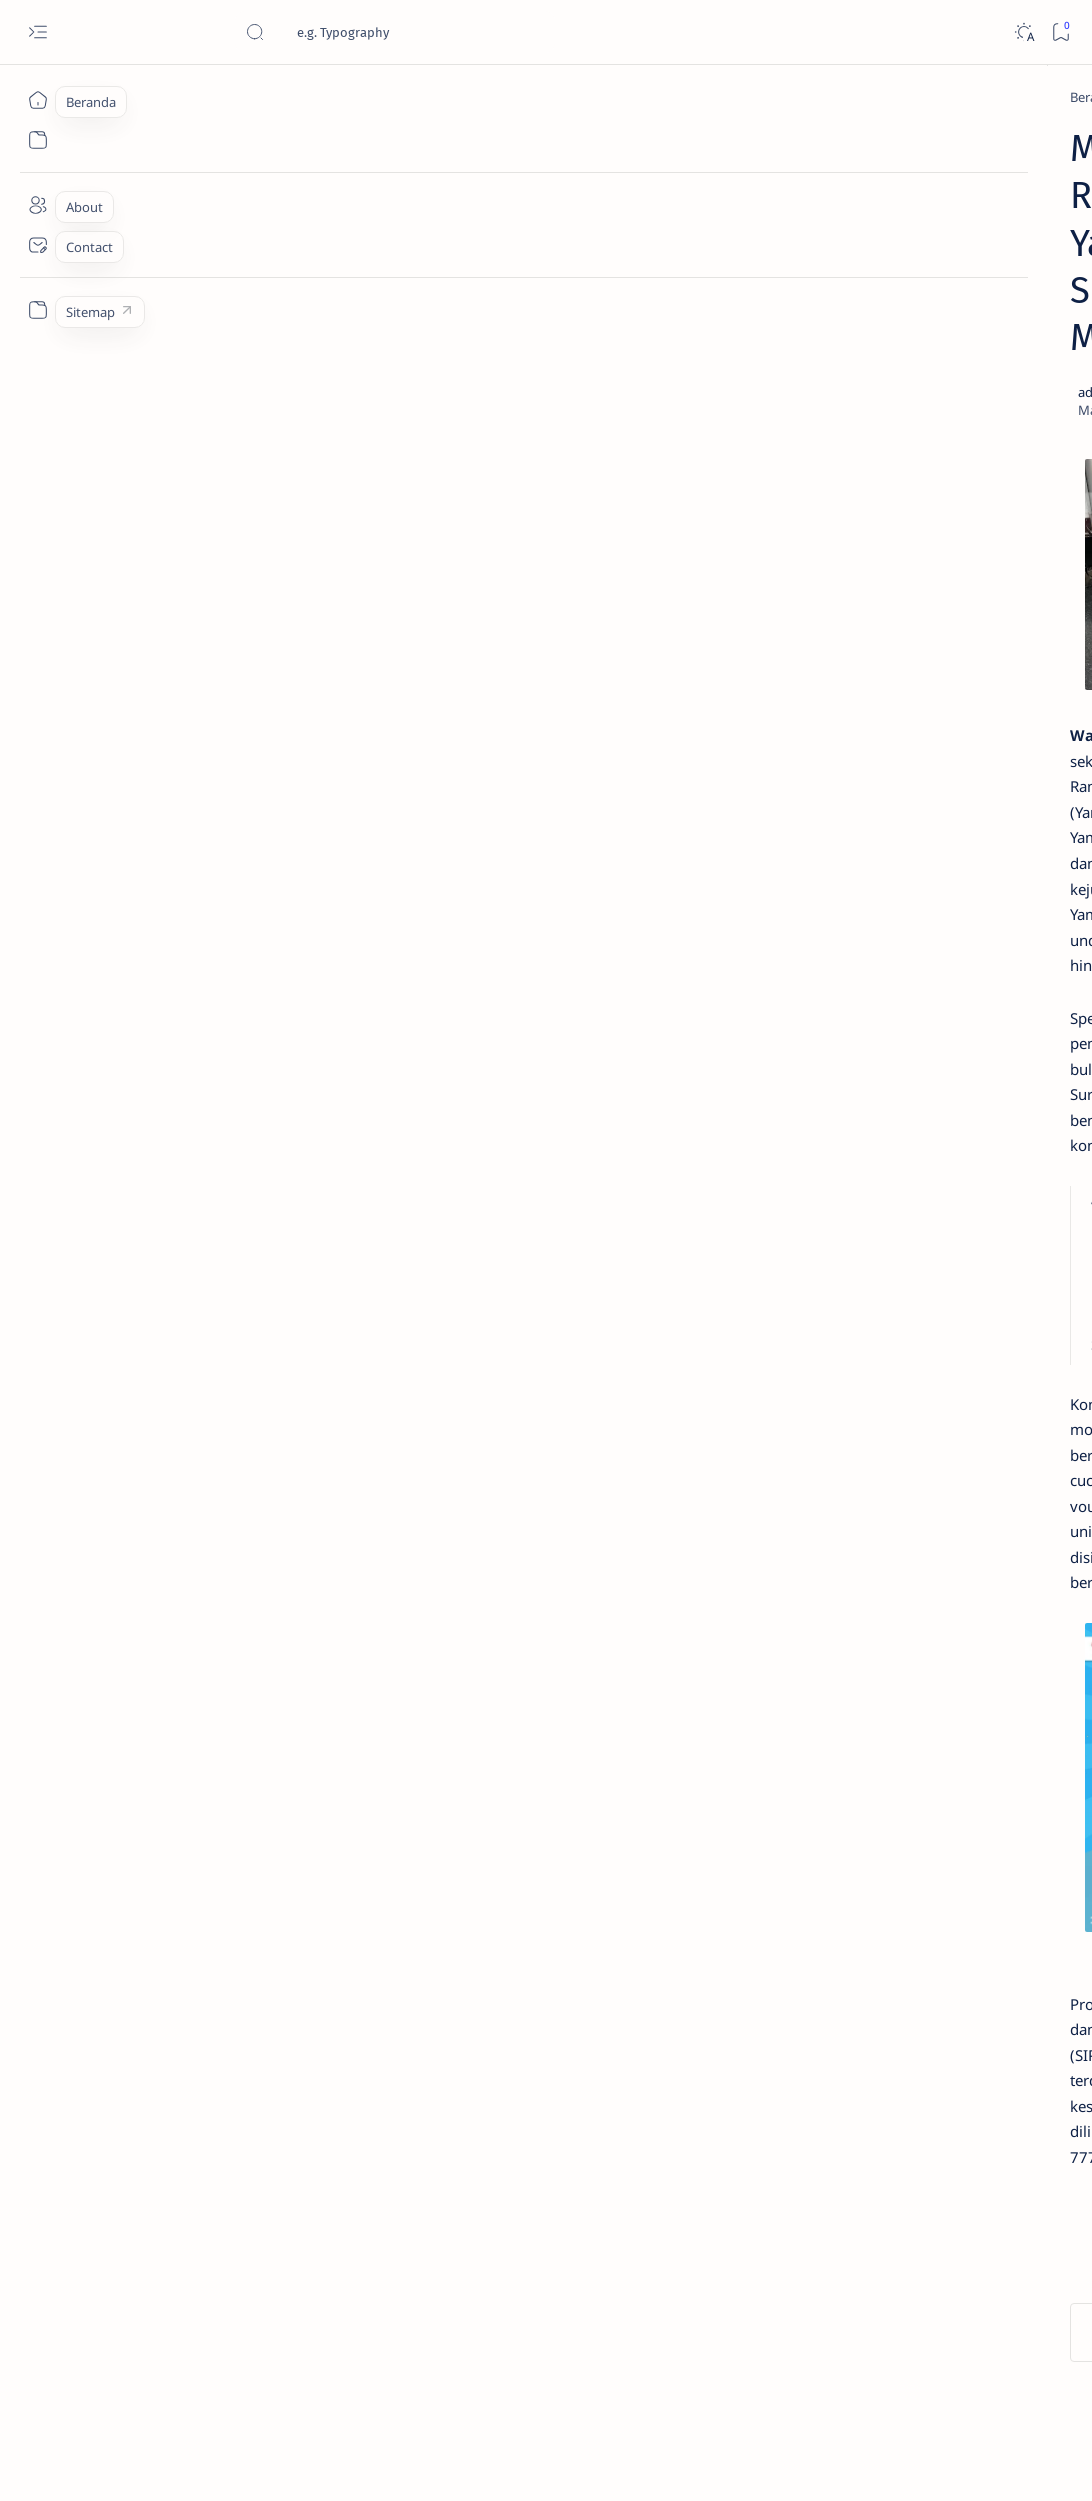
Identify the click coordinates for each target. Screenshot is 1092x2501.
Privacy (960, 1471)
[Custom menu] (37, 310)
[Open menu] (37, 32)
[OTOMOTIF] (872, 1252)
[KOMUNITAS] (1007, 1302)
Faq (1012, 1471)
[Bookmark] (1060, 32)
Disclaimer (889, 1471)
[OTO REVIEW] (1007, 1402)
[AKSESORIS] (872, 1302)
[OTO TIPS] (1007, 1252)
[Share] (736, 251)
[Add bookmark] (680, 251)
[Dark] (1023, 32)
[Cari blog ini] (395, 32)
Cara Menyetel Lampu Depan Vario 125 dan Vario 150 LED (946, 559)
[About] (37, 205)
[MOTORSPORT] (872, 1402)
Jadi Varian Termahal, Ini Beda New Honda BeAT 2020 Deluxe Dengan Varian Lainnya (952, 351)
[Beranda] (37, 100)
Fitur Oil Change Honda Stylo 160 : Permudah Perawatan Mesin (948, 833)
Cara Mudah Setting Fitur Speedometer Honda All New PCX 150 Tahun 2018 (947, 1118)
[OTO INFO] (872, 1352)
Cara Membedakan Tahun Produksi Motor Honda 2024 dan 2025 (944, 460)
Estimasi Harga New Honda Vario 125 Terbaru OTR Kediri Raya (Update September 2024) (954, 186)
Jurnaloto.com (187, 2462)
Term (825, 1471)
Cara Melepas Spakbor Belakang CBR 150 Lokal (928, 1019)
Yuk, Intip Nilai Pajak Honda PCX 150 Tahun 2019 (944, 646)
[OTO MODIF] (1007, 1352)
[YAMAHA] (194, 97)
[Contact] (37, 245)
